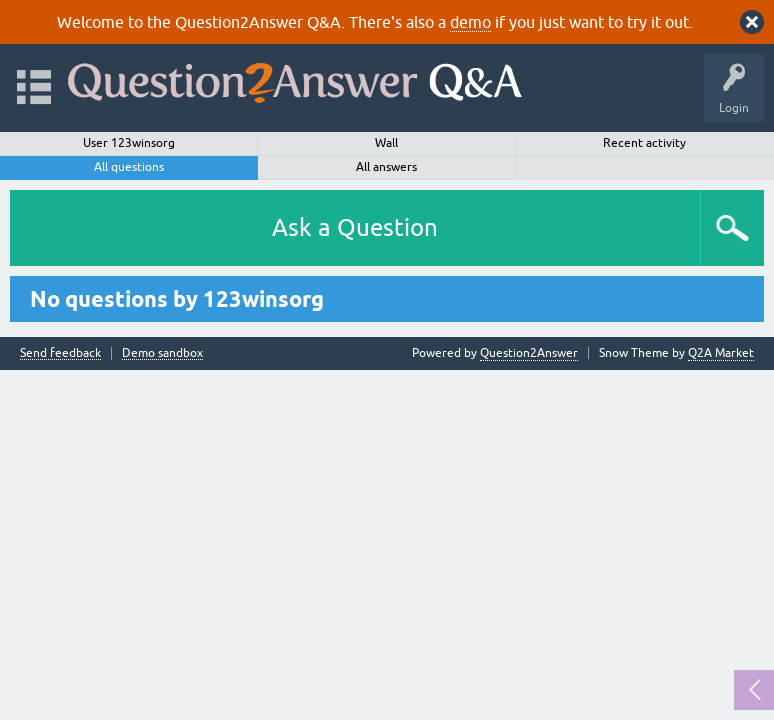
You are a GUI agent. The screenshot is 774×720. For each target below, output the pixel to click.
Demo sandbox (162, 353)
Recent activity (644, 143)
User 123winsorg (129, 143)
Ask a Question (355, 227)
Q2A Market (721, 353)
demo (470, 22)
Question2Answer (529, 353)
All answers (386, 167)
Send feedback (60, 353)
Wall (386, 143)
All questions (129, 167)
